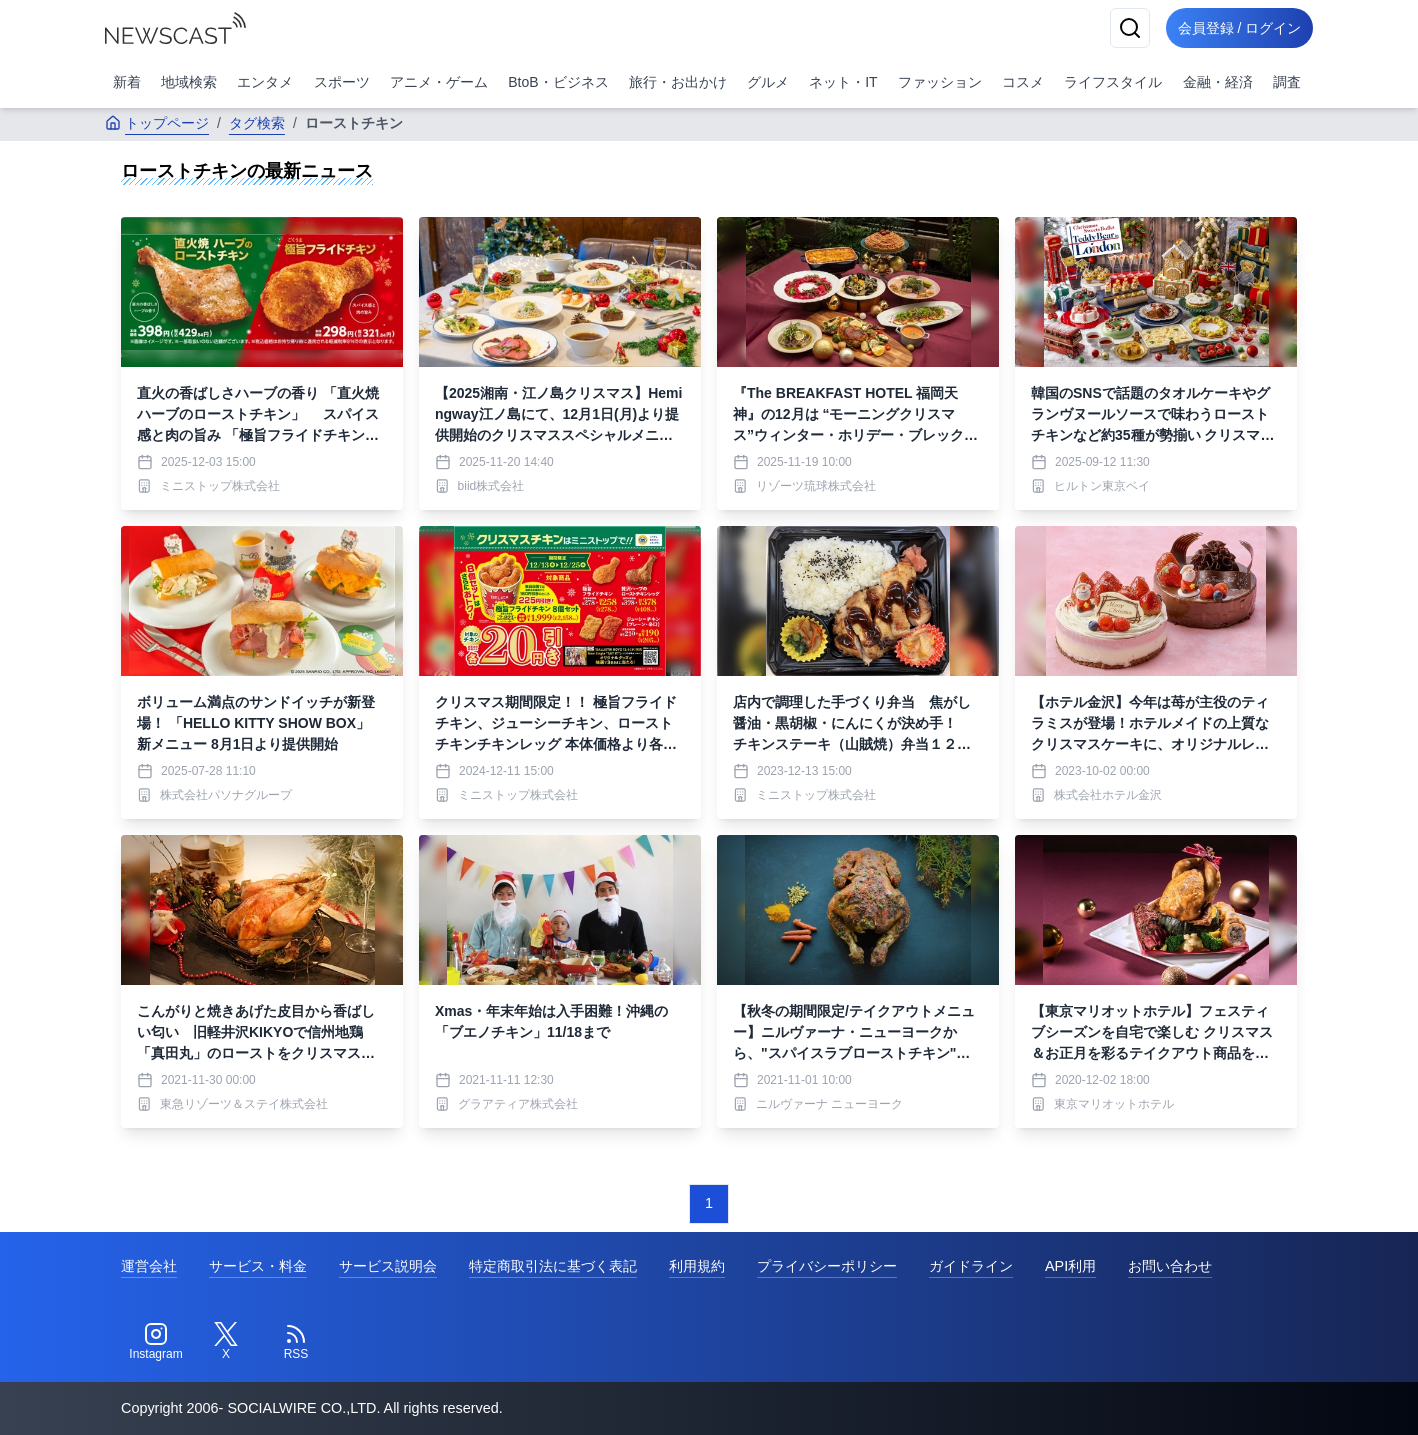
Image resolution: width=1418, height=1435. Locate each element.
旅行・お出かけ (678, 82)
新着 (127, 82)
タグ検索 (257, 123)
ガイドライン (971, 1266)
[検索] (1121, 28)
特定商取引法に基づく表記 (553, 1266)
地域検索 (189, 82)
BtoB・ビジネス (558, 82)
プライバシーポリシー (827, 1266)
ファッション (940, 82)
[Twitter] (226, 1342)
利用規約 (697, 1266)
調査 (1287, 82)
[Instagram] (156, 1342)
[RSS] (296, 1342)
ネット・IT (843, 82)
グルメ (768, 82)
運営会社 (149, 1266)
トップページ (157, 123)
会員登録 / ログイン (1235, 28)
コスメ (1023, 82)
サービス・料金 (258, 1266)
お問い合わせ (1170, 1266)
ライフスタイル (1113, 82)
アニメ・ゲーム (439, 82)
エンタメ (265, 82)
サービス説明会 (388, 1266)
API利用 (1070, 1266)
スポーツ (342, 82)
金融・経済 (1218, 82)
